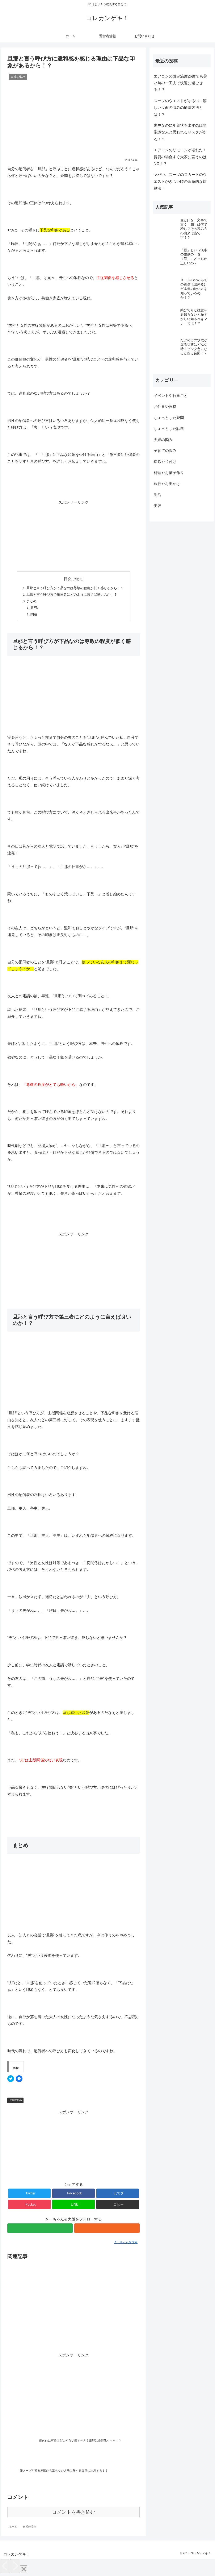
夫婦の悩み (16, 2101)
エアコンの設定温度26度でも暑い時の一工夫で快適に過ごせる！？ (180, 83)
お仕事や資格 (165, 406)
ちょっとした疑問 (169, 418)
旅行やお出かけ (167, 484)
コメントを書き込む (73, 2513)
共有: (34, 609)
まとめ (31, 602)
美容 (157, 506)
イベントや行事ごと (171, 396)
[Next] (15, 2568)
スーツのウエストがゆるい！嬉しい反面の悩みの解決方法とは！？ (180, 108)
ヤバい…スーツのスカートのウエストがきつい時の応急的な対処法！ (180, 181)
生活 (157, 495)
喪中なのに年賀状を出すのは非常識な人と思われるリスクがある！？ (180, 132)
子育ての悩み (165, 451)
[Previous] (5, 2568)
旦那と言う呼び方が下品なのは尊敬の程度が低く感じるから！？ (75, 588)
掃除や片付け (165, 462)
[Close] (23, 2571)
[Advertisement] (73, 535)
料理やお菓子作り (169, 473)
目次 (67, 579)
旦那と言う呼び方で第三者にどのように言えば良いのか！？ (71, 595)
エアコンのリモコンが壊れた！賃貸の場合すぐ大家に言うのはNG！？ (180, 157)
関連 (34, 615)
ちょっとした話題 (169, 429)
